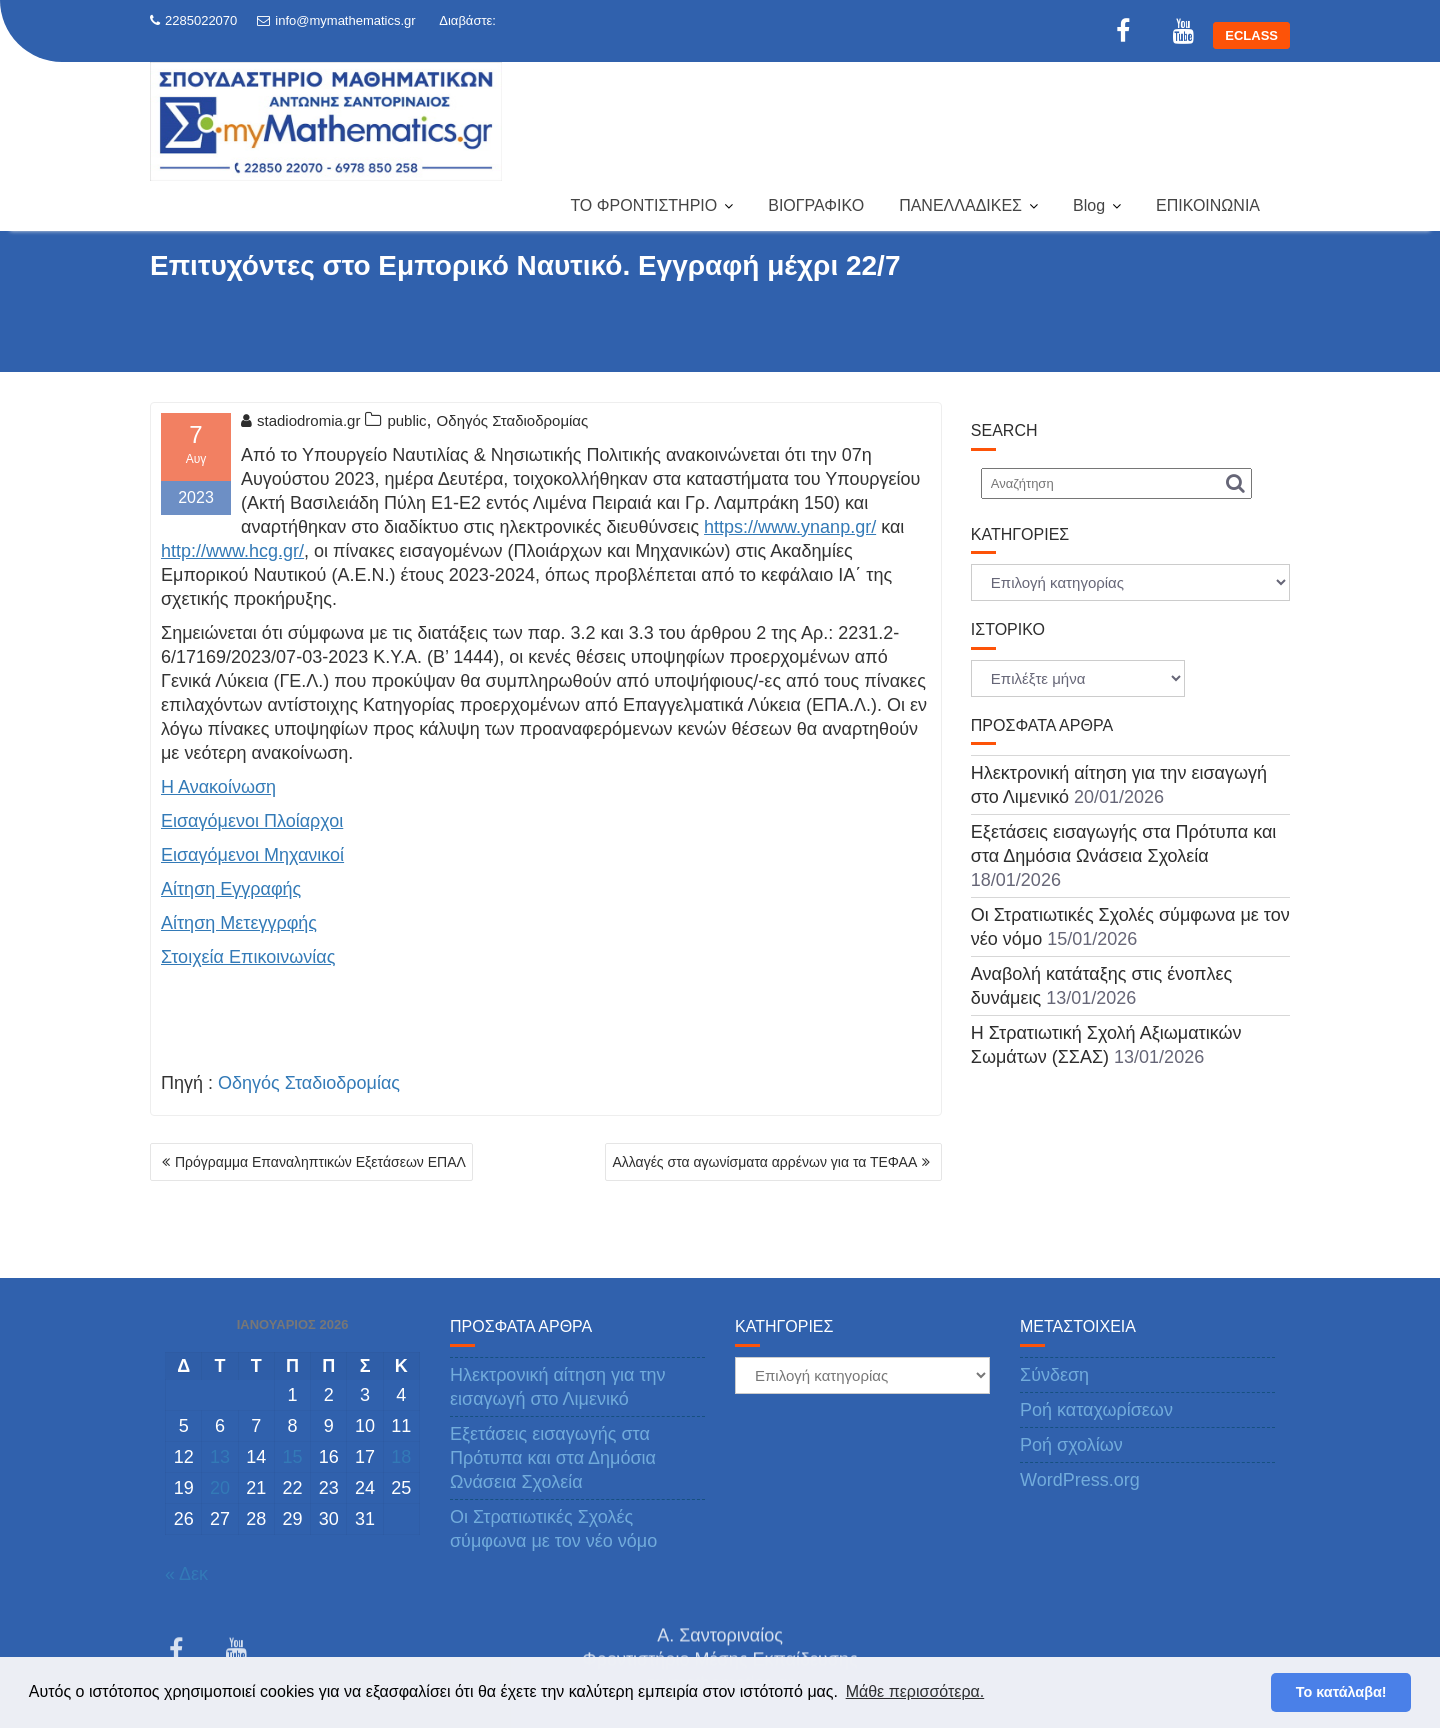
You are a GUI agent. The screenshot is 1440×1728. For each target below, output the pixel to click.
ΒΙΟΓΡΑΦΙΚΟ (816, 205)
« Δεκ (186, 1574)
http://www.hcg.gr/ (232, 551)
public (406, 420)
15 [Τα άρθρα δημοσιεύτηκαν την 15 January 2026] (292, 1457)
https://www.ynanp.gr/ (790, 527)
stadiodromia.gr (300, 420)
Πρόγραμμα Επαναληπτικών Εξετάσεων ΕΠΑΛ (320, 1162)
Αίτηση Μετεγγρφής (239, 923)
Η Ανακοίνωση (218, 787)
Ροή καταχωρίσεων (1096, 1410)
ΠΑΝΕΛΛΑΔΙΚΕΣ (960, 205)
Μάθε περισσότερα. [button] (915, 1691)
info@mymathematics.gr (336, 20)
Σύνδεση (1054, 1375)
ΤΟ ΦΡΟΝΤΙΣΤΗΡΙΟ (643, 205)
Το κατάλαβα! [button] (1341, 1692)
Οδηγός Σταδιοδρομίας (513, 420)
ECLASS (1251, 35)
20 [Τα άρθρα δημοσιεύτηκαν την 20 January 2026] (220, 1488)
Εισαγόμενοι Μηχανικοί (252, 855)
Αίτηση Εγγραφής (231, 889)
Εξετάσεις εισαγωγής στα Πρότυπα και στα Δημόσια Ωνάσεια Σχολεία (553, 1458)
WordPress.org (1080, 1480)
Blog (1089, 205)
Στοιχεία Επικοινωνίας (248, 957)
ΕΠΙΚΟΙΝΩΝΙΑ (1208, 205)
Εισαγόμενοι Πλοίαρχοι (252, 821)
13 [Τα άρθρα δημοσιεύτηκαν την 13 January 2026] (220, 1457)
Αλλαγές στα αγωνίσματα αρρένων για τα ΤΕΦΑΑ (764, 1162)
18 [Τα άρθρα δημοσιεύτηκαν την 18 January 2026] (401, 1457)
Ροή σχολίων (1071, 1445)
